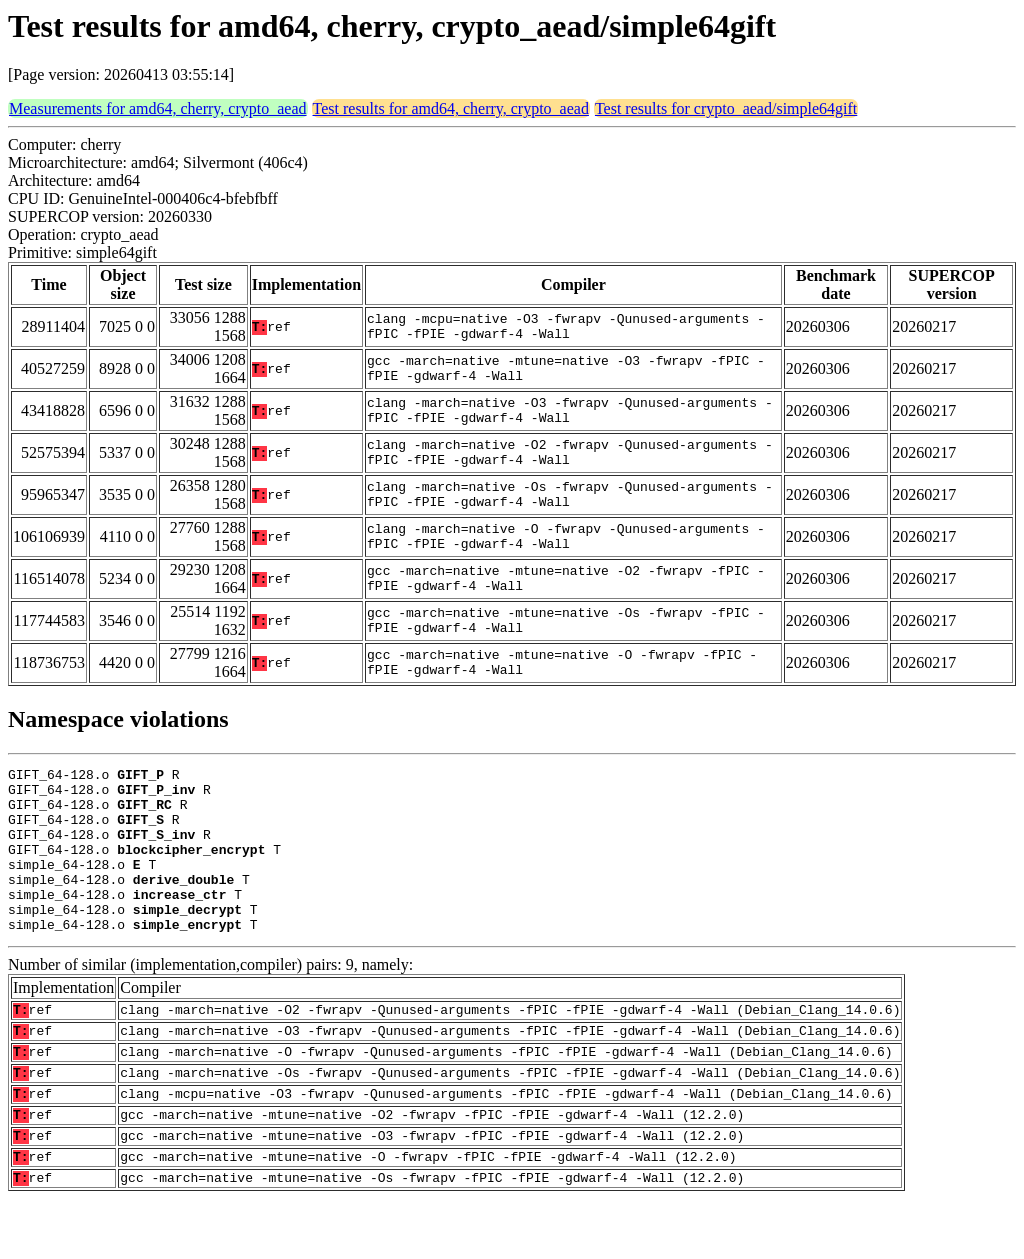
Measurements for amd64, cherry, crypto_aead (158, 108)
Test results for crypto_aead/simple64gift (726, 108)
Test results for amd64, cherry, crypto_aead (451, 108)
